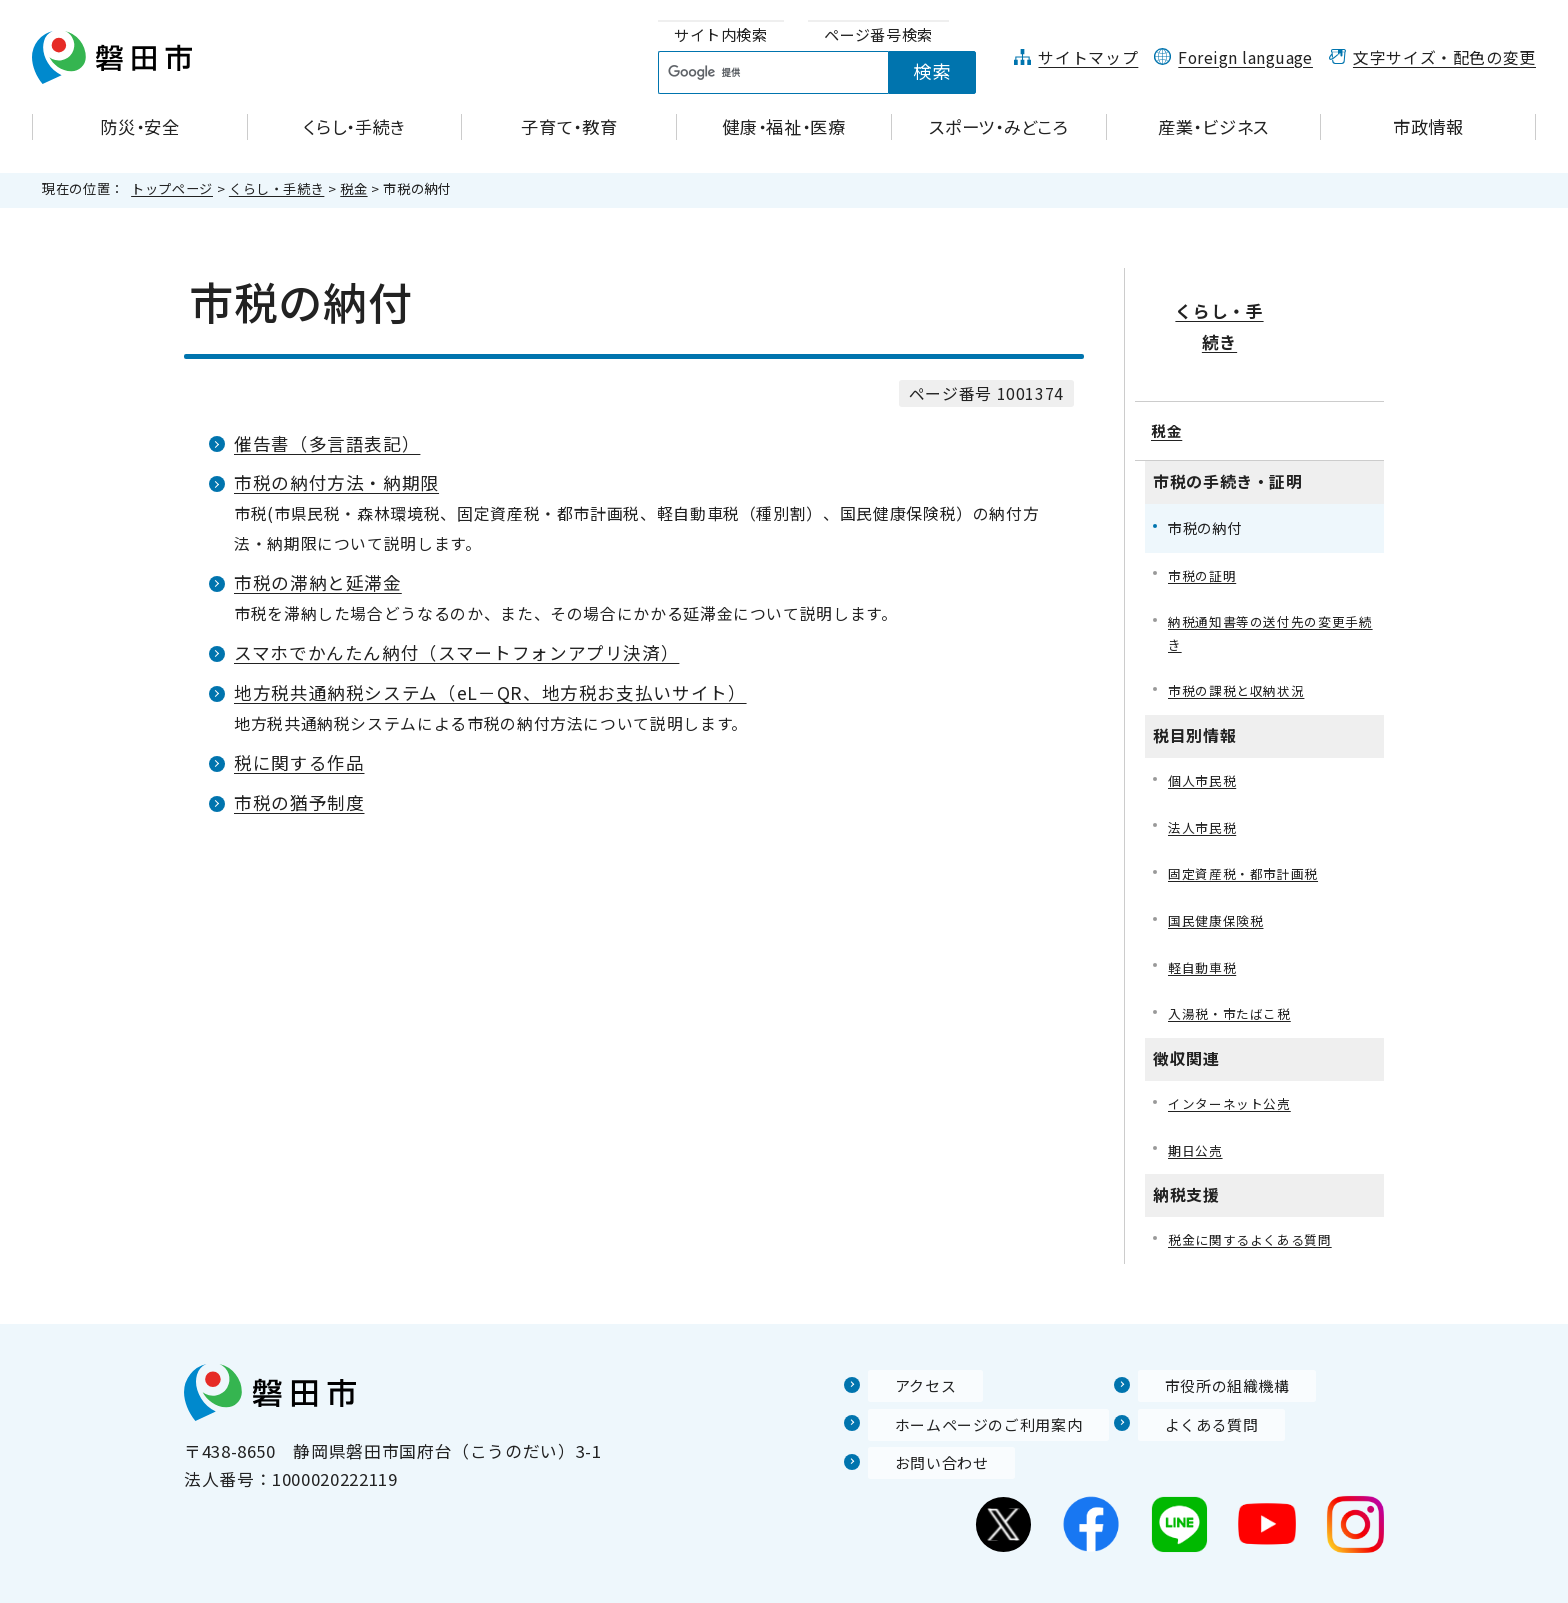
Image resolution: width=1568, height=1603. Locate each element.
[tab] (721, 35)
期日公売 (1197, 1112)
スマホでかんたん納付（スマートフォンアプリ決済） (456, 652)
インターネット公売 (1234, 1064)
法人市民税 (1204, 780)
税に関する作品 (299, 762)
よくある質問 (1191, 1389)
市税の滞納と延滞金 (318, 582)
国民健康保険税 (1219, 877)
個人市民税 (1204, 732)
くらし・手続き (276, 188)
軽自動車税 (1204, 925)
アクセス (903, 1351)
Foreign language (1245, 57)
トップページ (172, 188)
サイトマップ (1088, 57)
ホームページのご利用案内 (973, 1389)
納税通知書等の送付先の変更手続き (1270, 580)
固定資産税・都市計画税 (1248, 828)
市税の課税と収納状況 (1241, 641)
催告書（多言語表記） (327, 443)
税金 (353, 188)
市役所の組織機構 (1208, 1351)
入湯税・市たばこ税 (1234, 973)
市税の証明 (1204, 520)
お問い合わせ (921, 1428)
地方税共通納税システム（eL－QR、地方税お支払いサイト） (490, 692)
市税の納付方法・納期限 (336, 482)
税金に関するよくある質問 (1256, 1204)
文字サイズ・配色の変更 (1444, 57)
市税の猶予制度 (299, 802)
